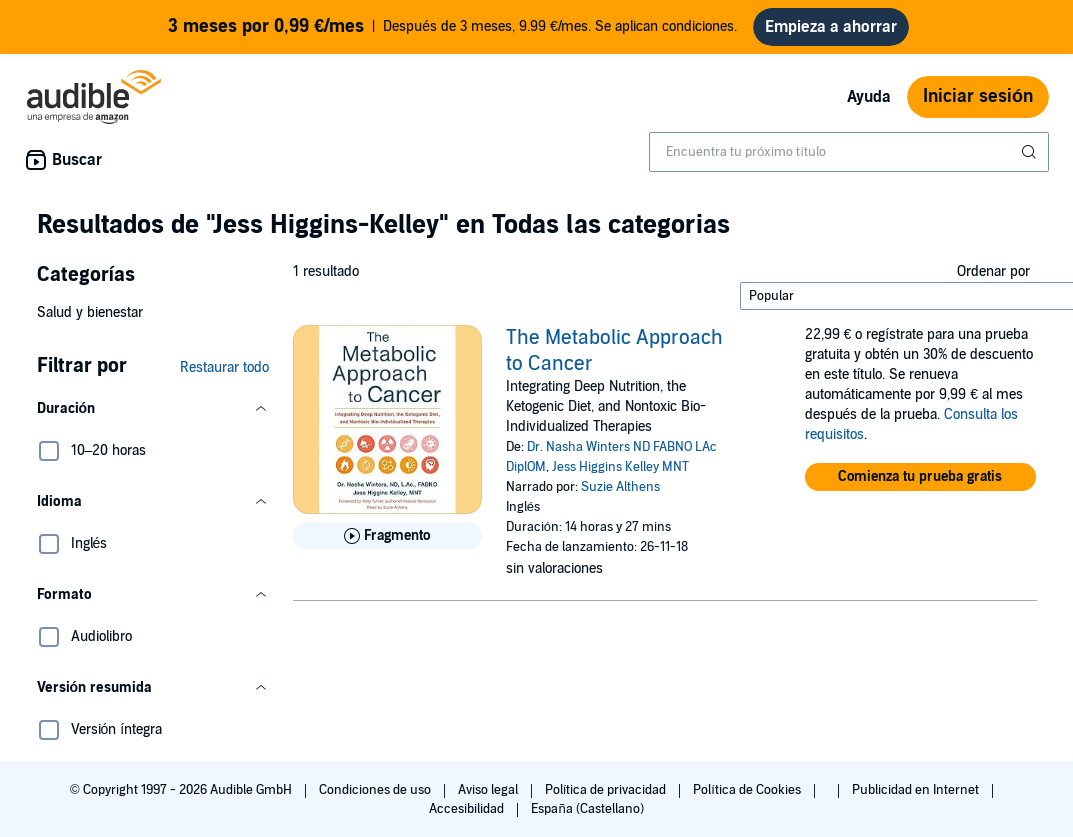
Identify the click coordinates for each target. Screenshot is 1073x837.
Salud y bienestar (90, 312)
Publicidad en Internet (917, 790)
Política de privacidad (607, 790)
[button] (153, 409)
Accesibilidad (468, 809)
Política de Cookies (748, 790)
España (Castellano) (587, 809)
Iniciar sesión (978, 96)
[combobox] (849, 152)
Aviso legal (489, 790)
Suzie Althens (620, 487)
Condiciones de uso (376, 790)
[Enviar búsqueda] (1031, 152)
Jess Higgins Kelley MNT (620, 467)
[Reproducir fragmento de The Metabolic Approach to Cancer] (387, 536)
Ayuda (869, 97)
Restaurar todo (224, 367)
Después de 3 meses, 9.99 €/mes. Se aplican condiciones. (452, 27)
